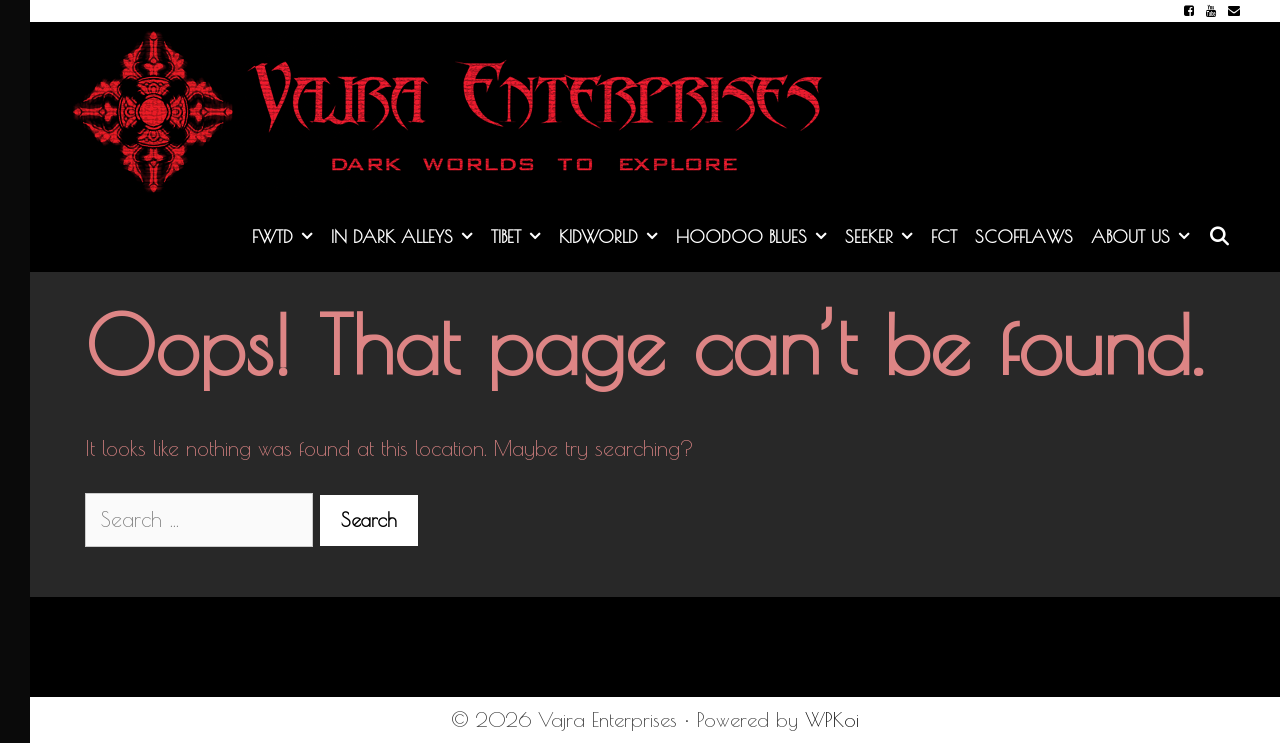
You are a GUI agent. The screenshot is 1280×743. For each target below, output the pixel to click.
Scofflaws (1024, 236)
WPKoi (832, 719)
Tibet (520, 237)
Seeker (883, 237)
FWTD (287, 237)
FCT (944, 236)
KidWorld (613, 237)
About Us (1145, 237)
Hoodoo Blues (756, 237)
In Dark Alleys (406, 237)
